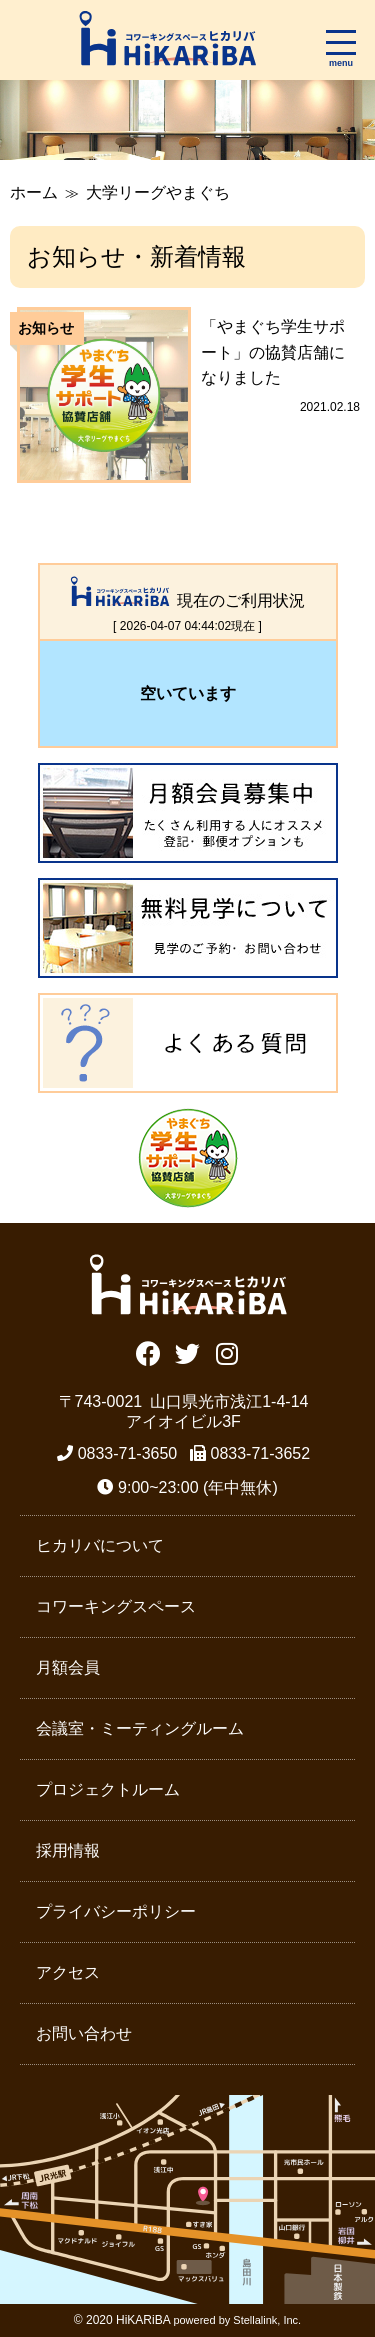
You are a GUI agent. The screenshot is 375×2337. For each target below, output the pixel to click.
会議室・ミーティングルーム (140, 1728)
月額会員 (68, 1667)
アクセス (68, 1972)
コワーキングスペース (116, 1606)
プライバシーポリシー (116, 1911)
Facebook (148, 1351)
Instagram (226, 1351)
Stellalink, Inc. (267, 2320)
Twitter (187, 1351)
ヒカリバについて (100, 1545)
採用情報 (68, 1850)
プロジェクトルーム (108, 1789)
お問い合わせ (84, 2033)
